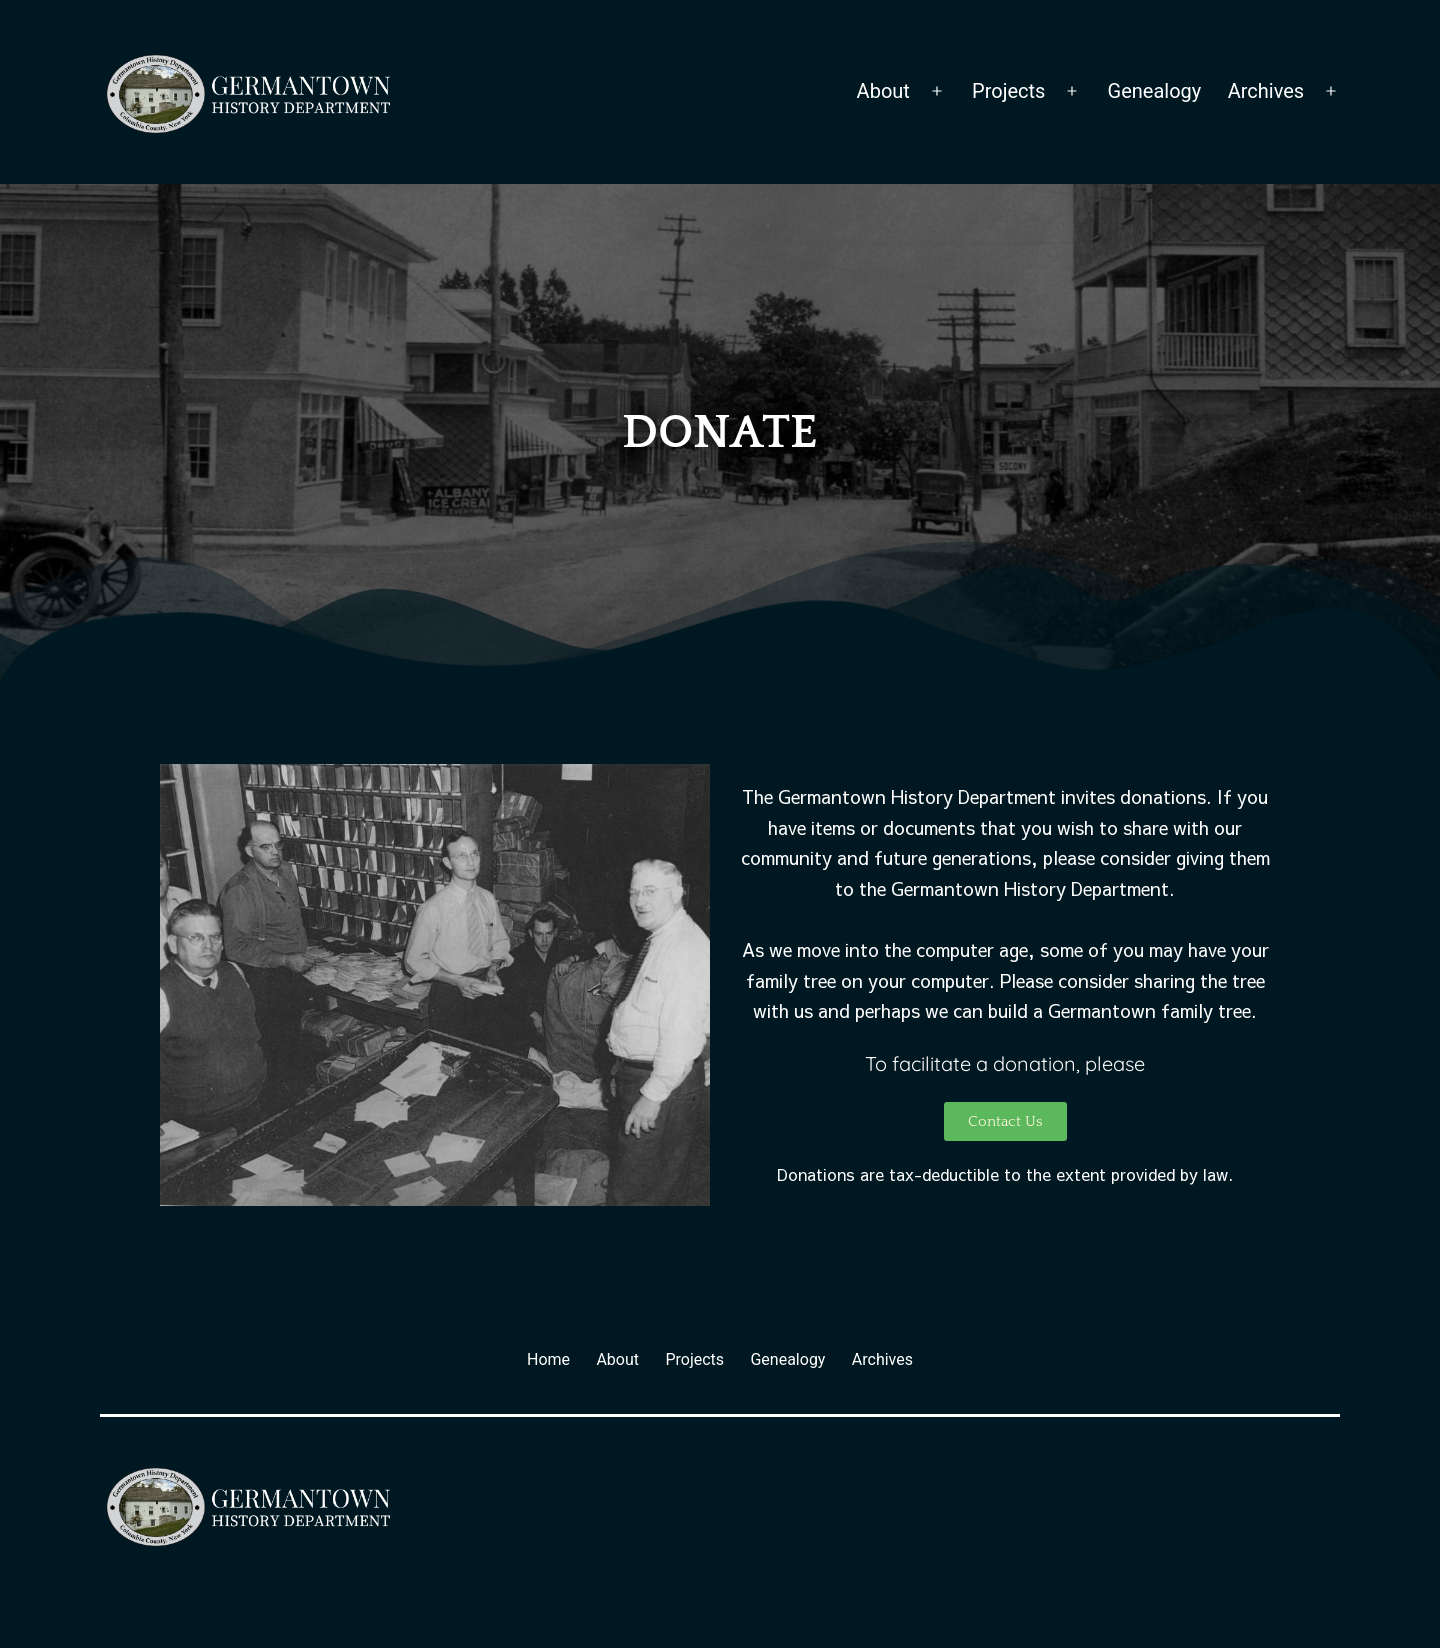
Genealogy (1155, 91)
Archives (1266, 91)
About (883, 91)
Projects (1008, 91)
